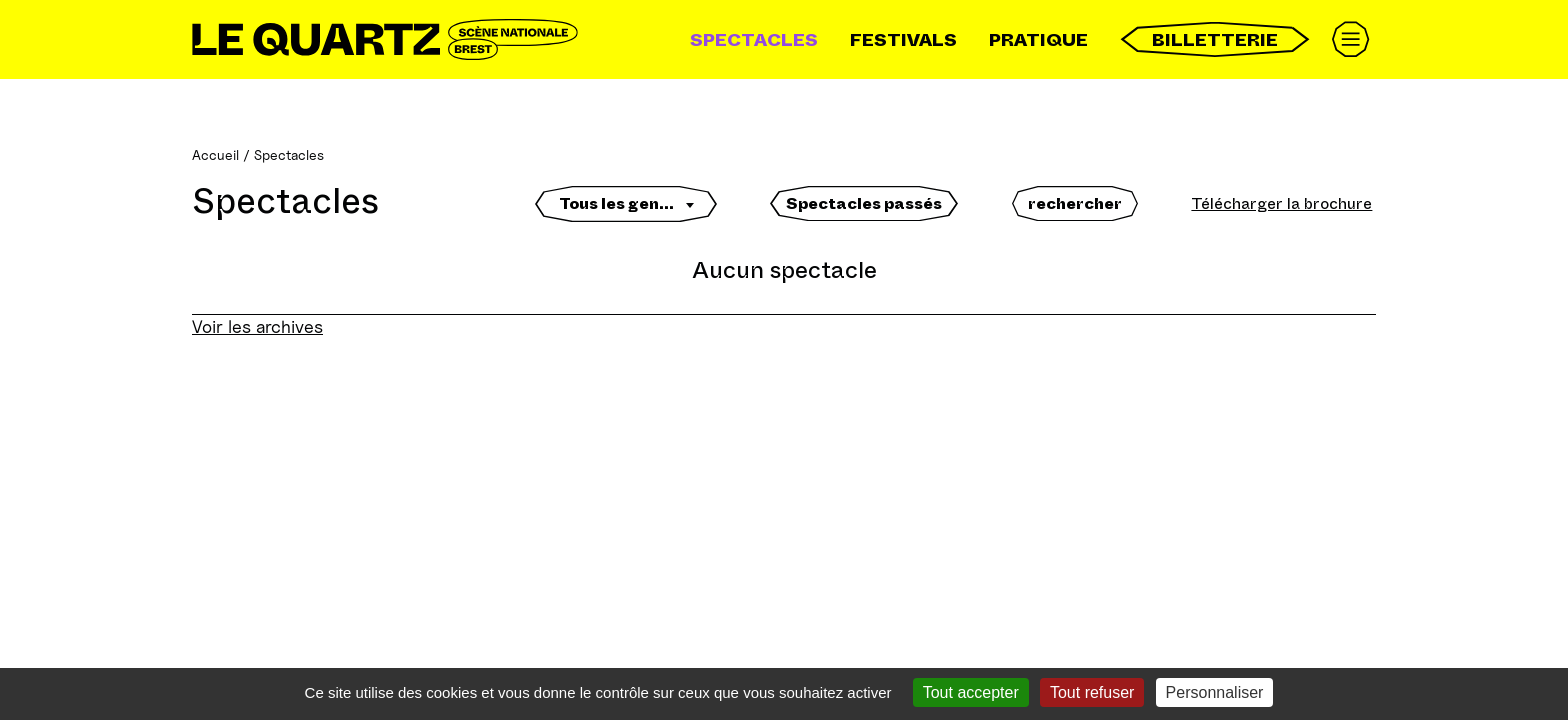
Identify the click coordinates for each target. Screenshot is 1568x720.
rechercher (1075, 203)
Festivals (903, 40)
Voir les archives (257, 326)
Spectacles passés (864, 203)
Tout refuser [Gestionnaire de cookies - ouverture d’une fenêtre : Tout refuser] (1092, 692)
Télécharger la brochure (1281, 203)
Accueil (215, 154)
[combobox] (626, 210)
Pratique (1038, 40)
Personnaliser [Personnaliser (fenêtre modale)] (1215, 692)
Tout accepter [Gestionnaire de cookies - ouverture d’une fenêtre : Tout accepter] (971, 692)
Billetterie (1215, 39)
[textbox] (626, 204)
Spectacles (754, 40)
